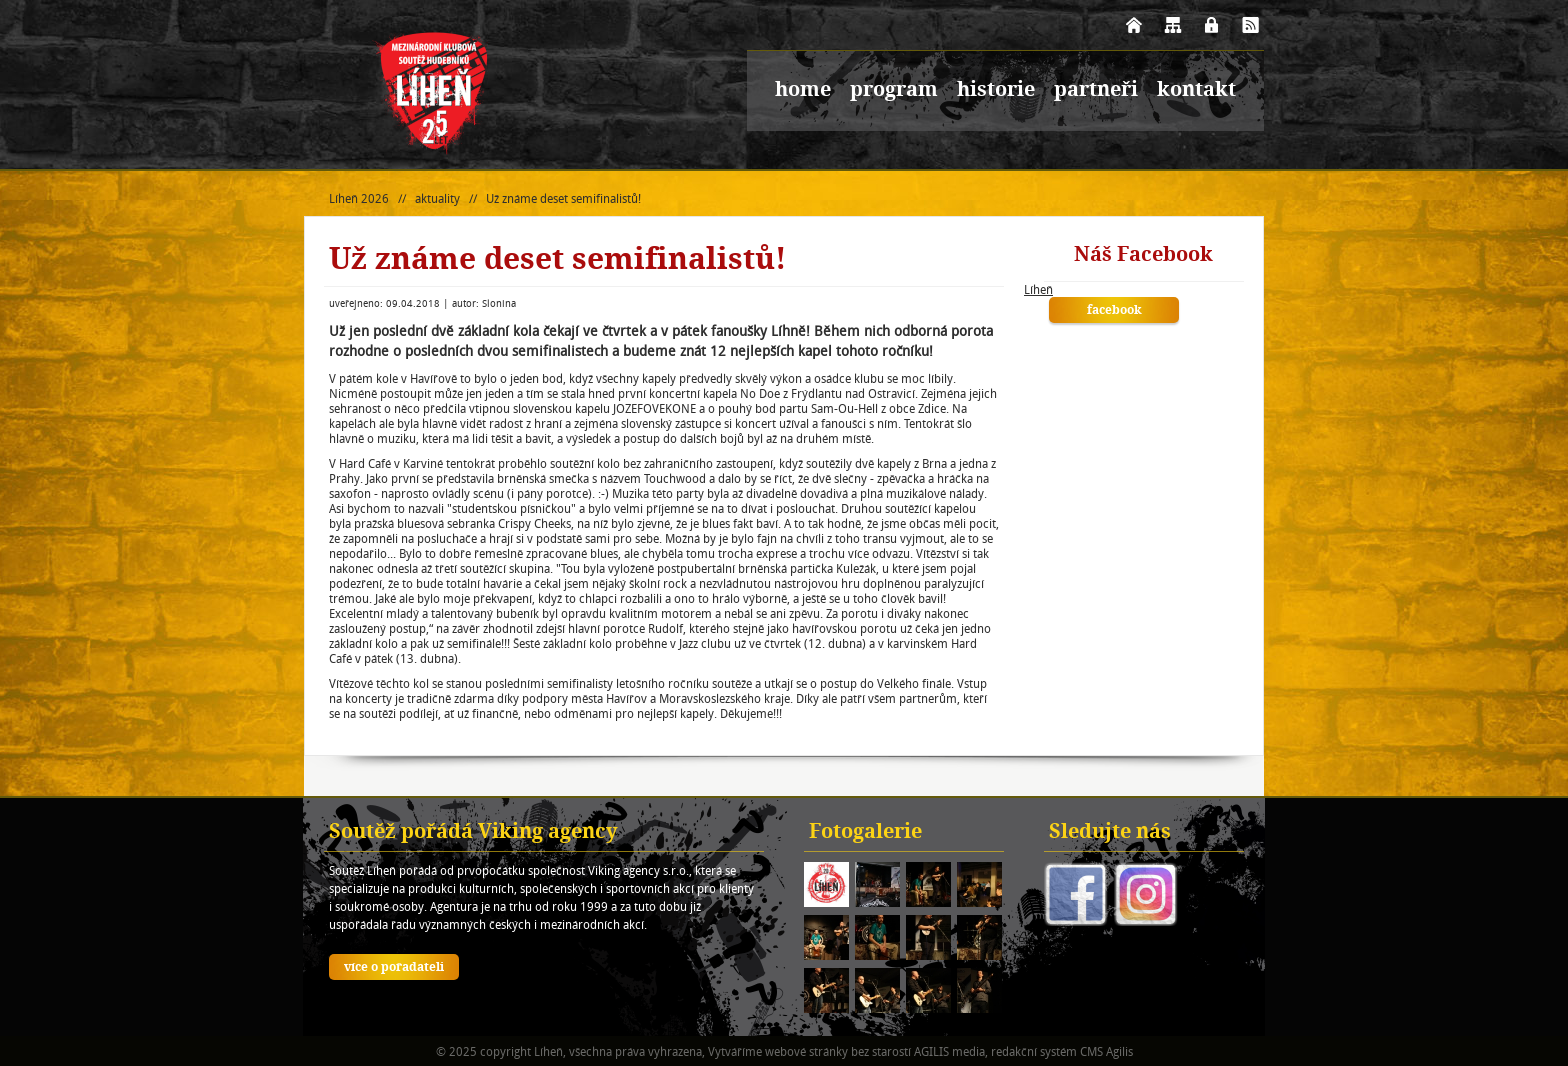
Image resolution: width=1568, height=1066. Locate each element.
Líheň (1038, 289)
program (894, 91)
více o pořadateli (394, 968)
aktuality (437, 198)
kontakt (1196, 91)
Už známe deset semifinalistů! (563, 198)
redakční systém (1034, 1051)
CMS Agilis (1106, 1051)
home (803, 91)
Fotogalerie (865, 833)
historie (996, 91)
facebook (1114, 311)
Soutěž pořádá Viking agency (473, 833)
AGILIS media (949, 1051)
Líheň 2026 (359, 198)
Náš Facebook (1143, 256)
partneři (1096, 91)
